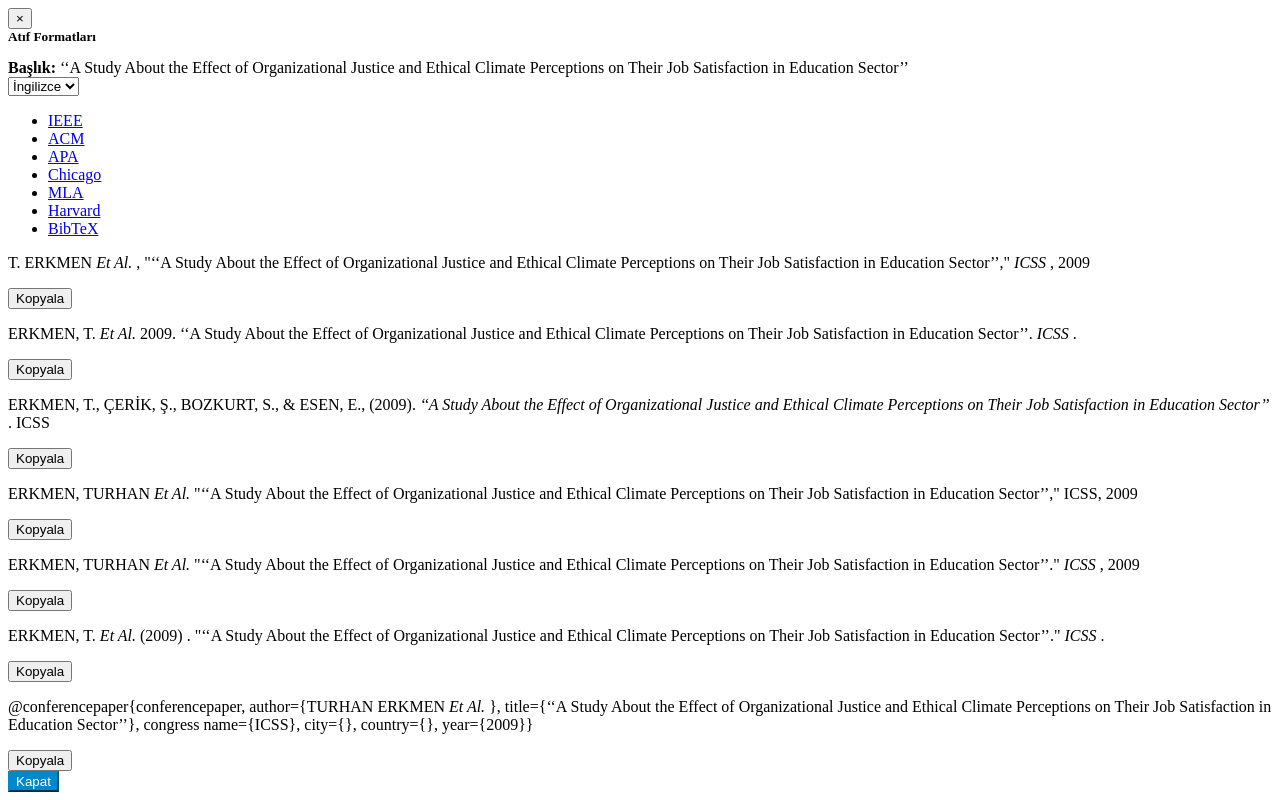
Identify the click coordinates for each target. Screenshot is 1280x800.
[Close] (20, 18)
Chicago (74, 174)
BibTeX (73, 228)
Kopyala (40, 298)
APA (63, 156)
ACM (66, 138)
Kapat (33, 781)
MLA (66, 192)
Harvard (74, 210)
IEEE (65, 120)
